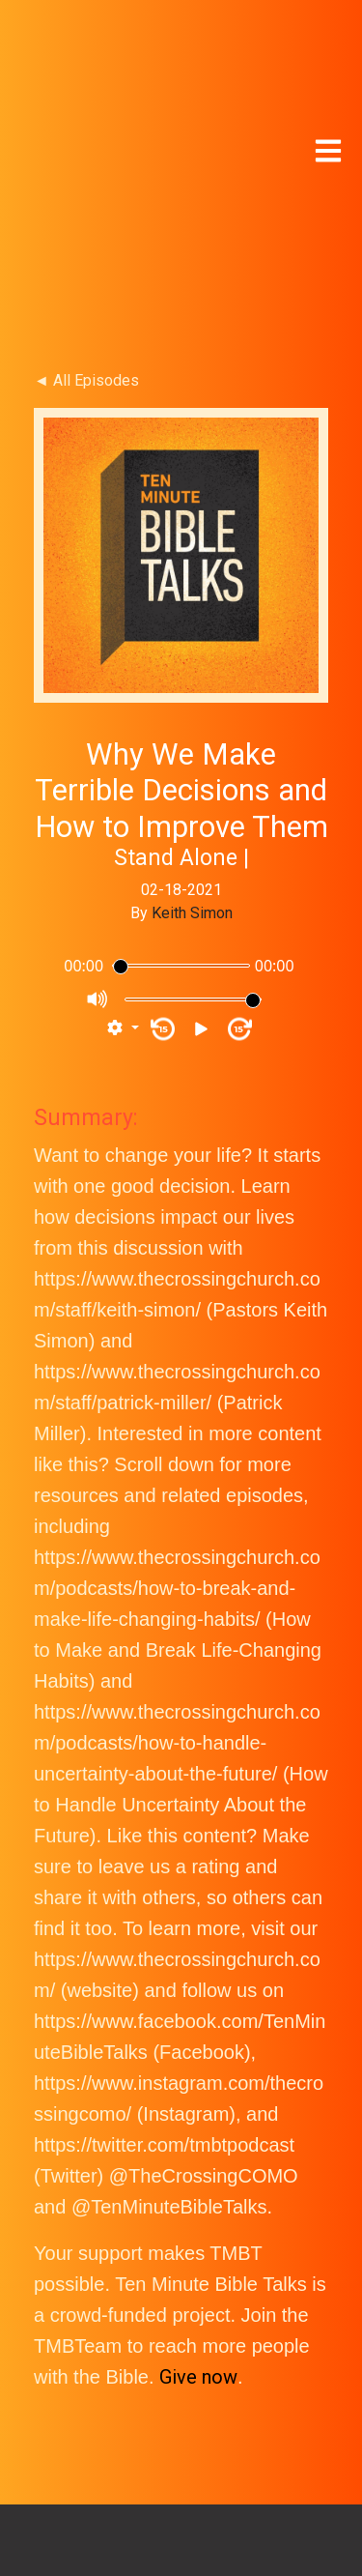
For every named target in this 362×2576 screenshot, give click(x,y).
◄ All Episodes (86, 178)
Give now (198, 2174)
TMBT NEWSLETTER (181, 2474)
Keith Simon (192, 711)
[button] (123, 826)
